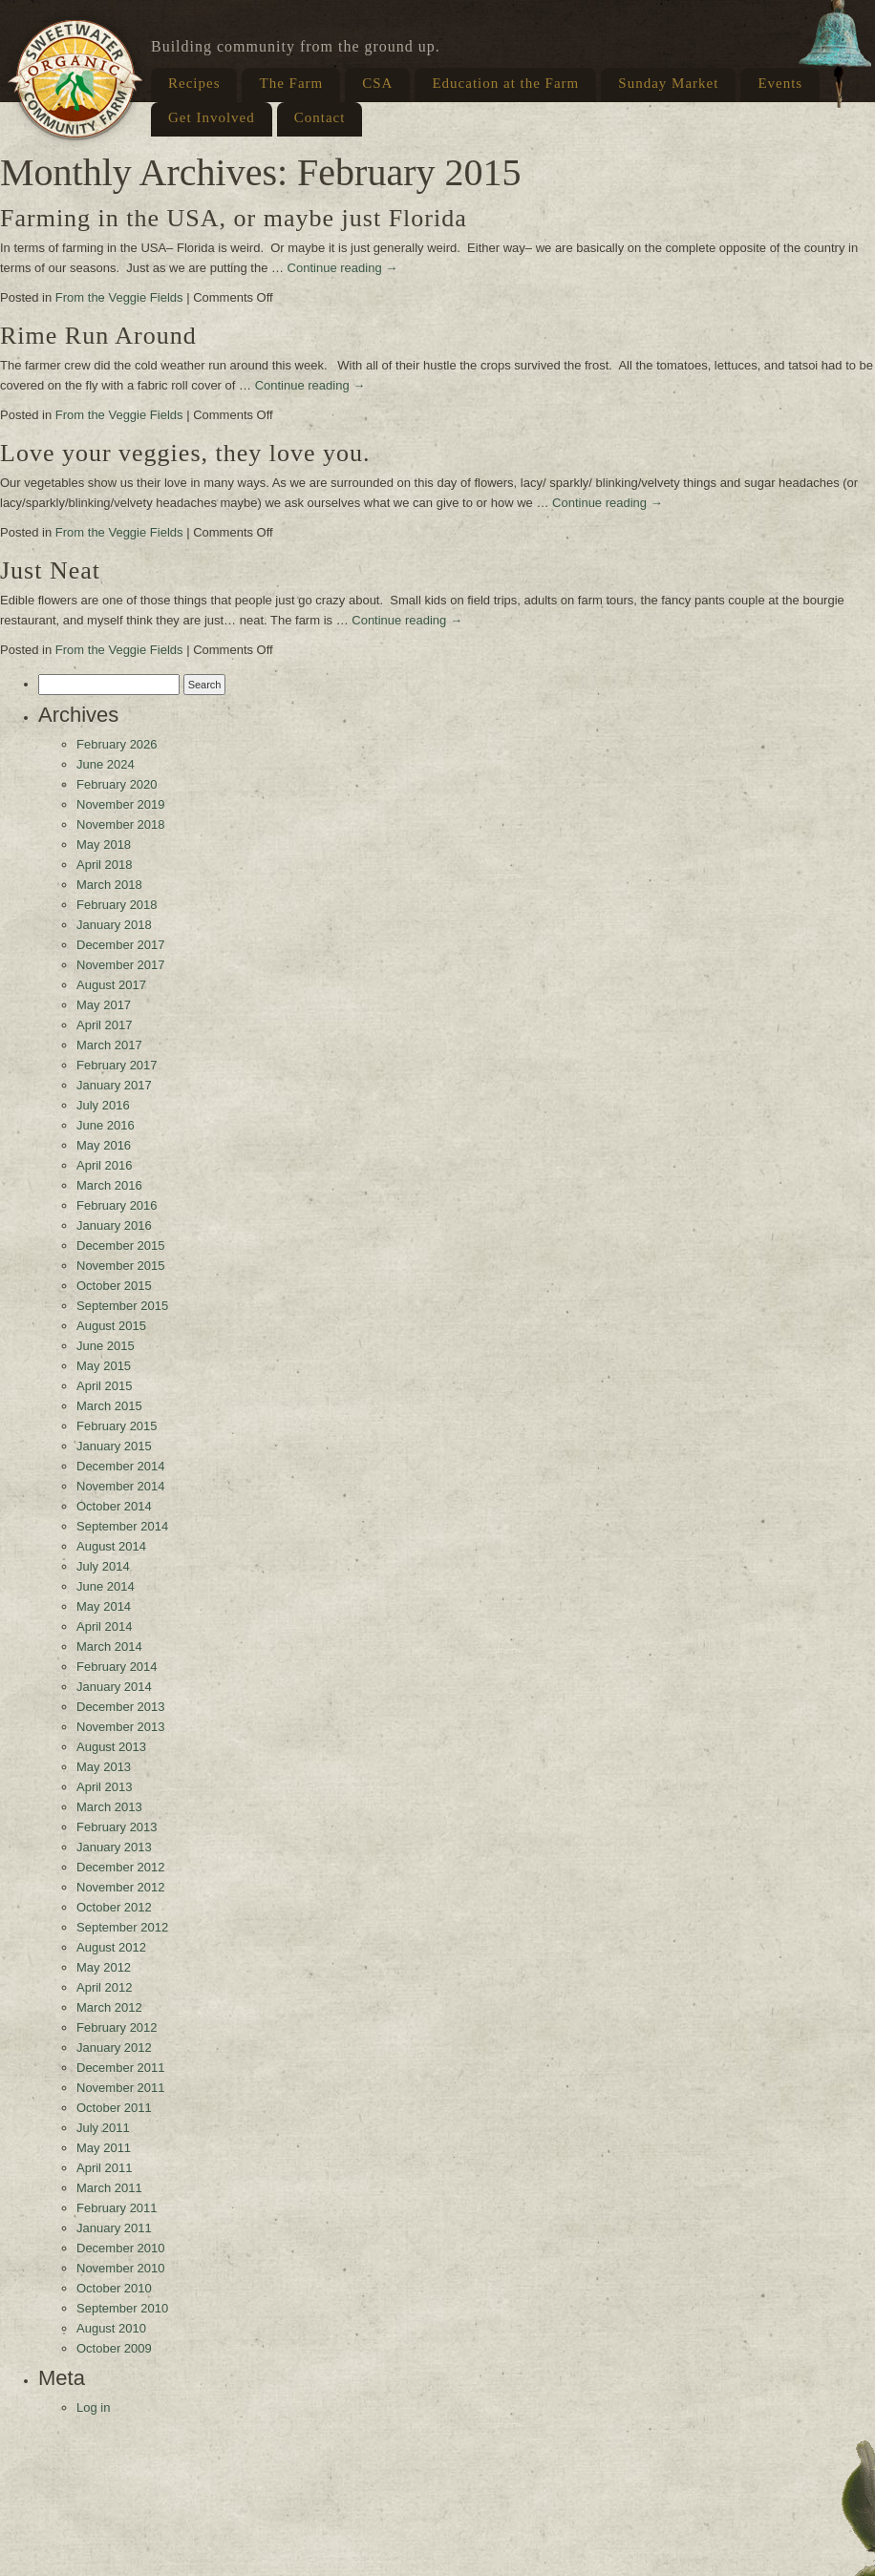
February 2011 (117, 2208)
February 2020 (117, 784)
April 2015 (104, 1386)
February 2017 (117, 1065)
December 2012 (120, 1867)
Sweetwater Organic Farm (75, 79)
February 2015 (117, 1426)
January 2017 (114, 1085)
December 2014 (120, 1466)
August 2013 (111, 1747)
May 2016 (103, 1145)
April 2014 (104, 1626)
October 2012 (114, 1907)
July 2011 (103, 2128)
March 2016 (109, 1185)
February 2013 (117, 1827)
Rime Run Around (98, 335)
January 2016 (114, 1225)
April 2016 (104, 1165)
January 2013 (114, 1847)
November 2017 (120, 965)
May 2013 (103, 1767)
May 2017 (103, 1005)
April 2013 (104, 1787)
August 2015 (111, 1326)
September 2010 (122, 2308)
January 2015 (114, 1446)
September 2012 (122, 1927)
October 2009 (114, 2348)
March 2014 (109, 1646)
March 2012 (109, 2007)
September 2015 (122, 1306)
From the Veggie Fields (119, 297)
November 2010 (120, 2268)
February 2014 (117, 1666)
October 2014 (114, 1506)
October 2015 (114, 1285)
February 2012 (117, 2027)
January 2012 (114, 2047)
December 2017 (120, 945)
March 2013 (109, 1807)
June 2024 (105, 764)
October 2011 (114, 2108)
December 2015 (120, 1245)
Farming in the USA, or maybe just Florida (233, 218)
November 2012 (120, 1887)
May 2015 (103, 1366)
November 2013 (120, 1727)
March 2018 (109, 884)
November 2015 (120, 1265)
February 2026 (117, 744)
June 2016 (105, 1125)
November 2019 (120, 804)
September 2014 (122, 1526)
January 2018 (114, 925)
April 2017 (104, 1025)
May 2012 (103, 1967)
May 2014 (103, 1606)
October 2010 (114, 2288)
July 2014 (103, 1566)
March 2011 (109, 2188)
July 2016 (103, 1105)
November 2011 (120, 2087)
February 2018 (117, 904)
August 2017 (111, 985)
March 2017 (109, 1045)
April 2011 (104, 2168)
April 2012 (104, 1987)
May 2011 (103, 2148)
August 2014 (111, 1546)
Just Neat (50, 570)
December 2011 (120, 2067)
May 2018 (103, 844)
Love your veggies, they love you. (185, 453)
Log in (93, 2407)
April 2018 (104, 864)
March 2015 (109, 1406)
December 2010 (120, 2248)
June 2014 (105, 1586)
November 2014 (120, 1486)
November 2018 (120, 824)
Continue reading (343, 268)
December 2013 (120, 1707)
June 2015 (105, 1346)
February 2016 (117, 1205)
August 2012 (111, 1947)
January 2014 (114, 1686)
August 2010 (111, 2328)
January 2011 (114, 2228)
